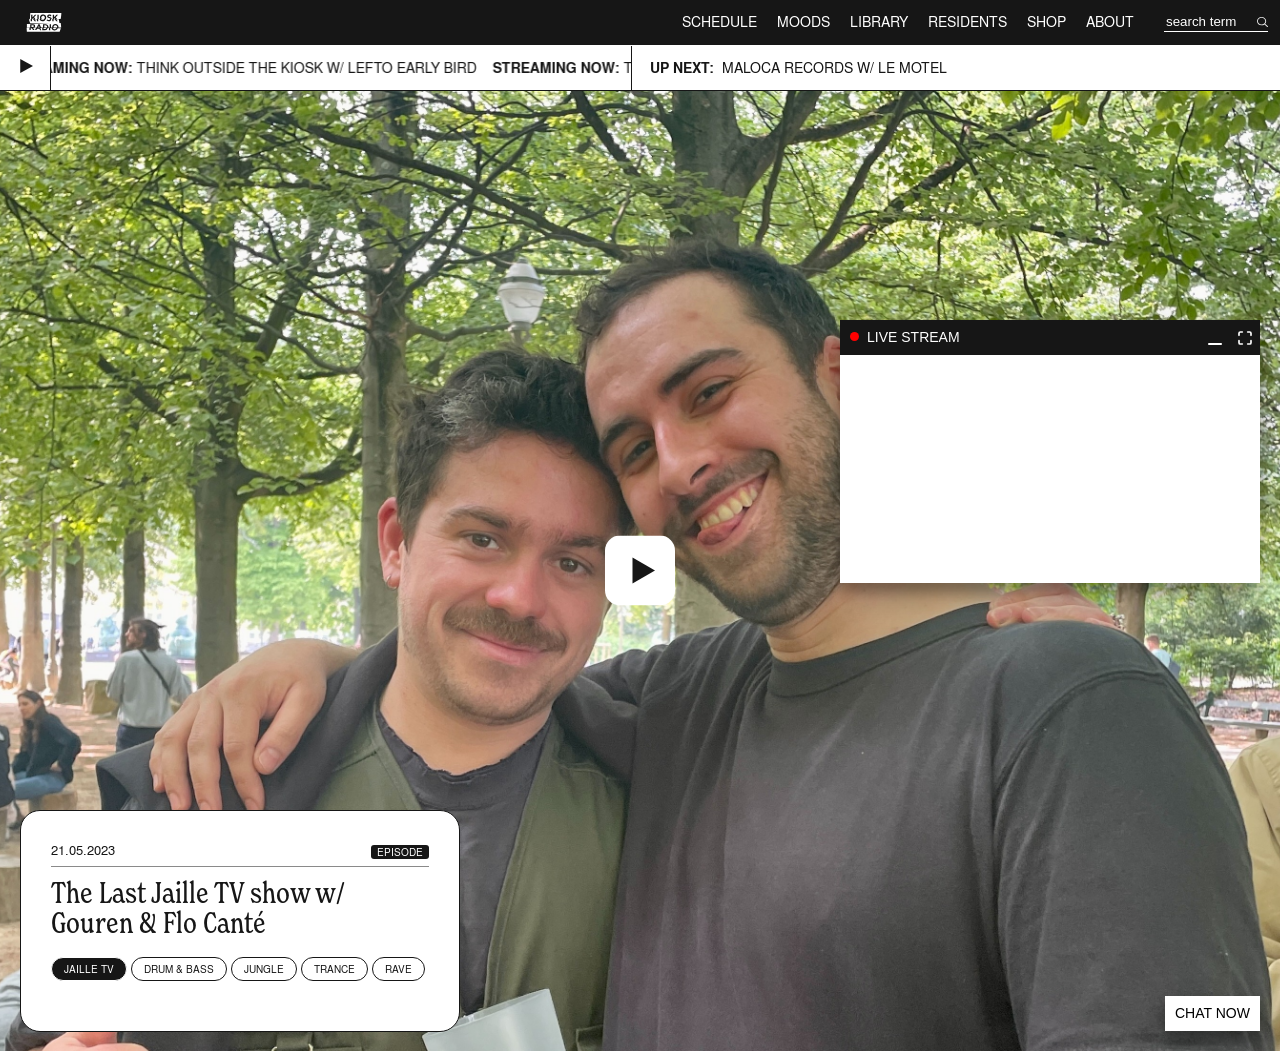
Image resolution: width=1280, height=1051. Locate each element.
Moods (803, 21)
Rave (398, 969)
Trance (334, 969)
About (1110, 21)
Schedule (719, 21)
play (1050, 469)
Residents (967, 21)
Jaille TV (89, 969)
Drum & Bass (179, 969)
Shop (1046, 21)
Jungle (264, 969)
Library (879, 21)
